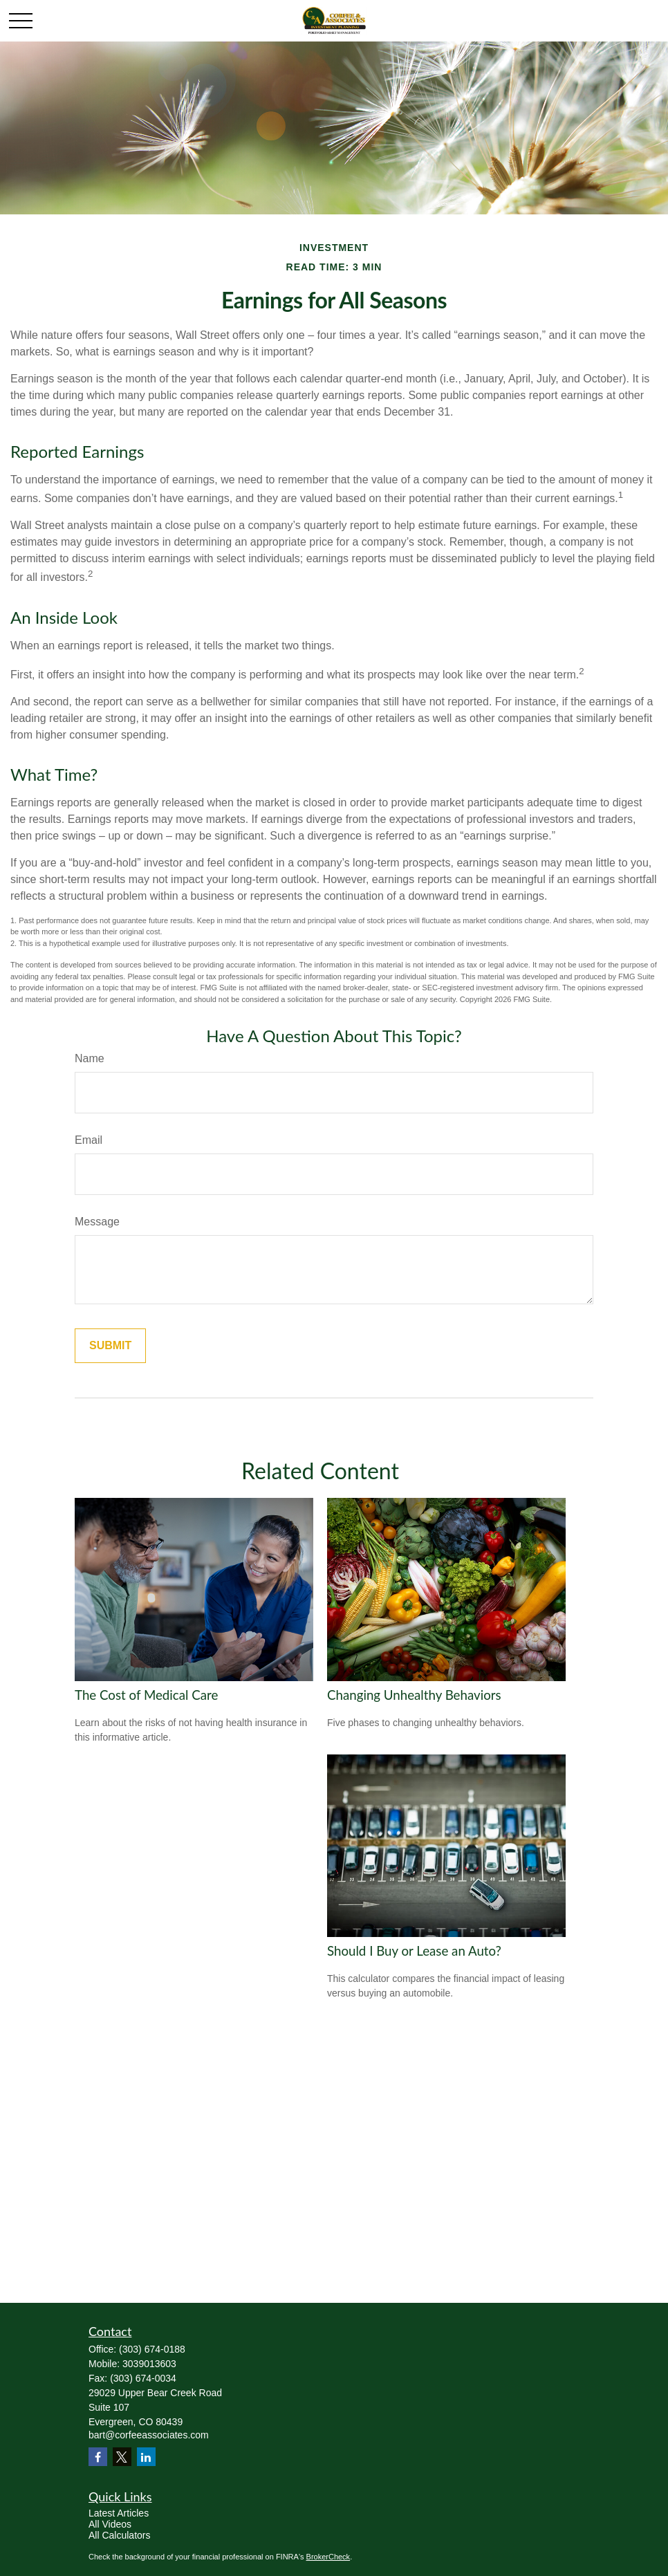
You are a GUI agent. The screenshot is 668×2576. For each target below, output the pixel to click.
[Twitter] (122, 2456)
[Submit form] (110, 1345)
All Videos (110, 2524)
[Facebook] (98, 2456)
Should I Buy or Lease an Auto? (414, 1950)
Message (97, 1221)
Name (89, 1058)
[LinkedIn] (146, 2456)
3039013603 (149, 2363)
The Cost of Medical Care (146, 1695)
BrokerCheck (328, 2556)
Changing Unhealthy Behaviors (414, 1695)
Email (88, 1140)
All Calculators (119, 2535)
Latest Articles (119, 2513)
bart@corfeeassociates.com (149, 2434)
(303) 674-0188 (152, 2349)
